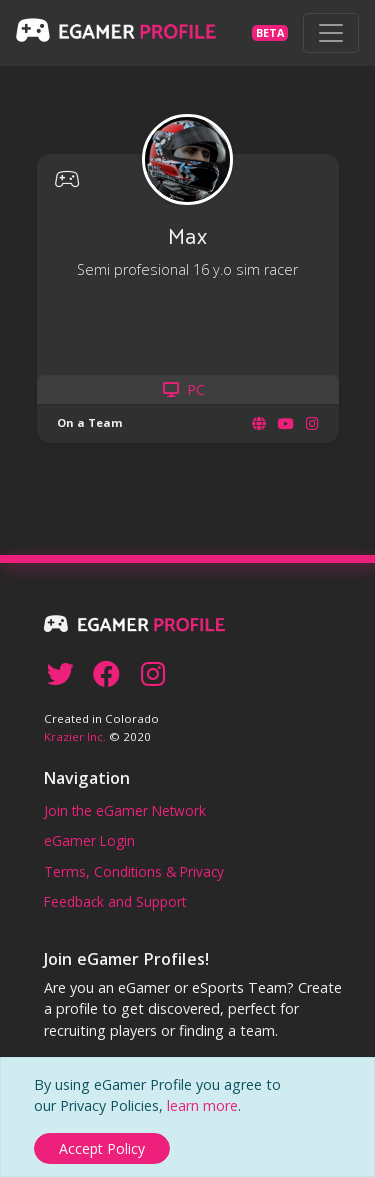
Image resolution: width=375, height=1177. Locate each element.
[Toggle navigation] (331, 33)
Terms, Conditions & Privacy (134, 871)
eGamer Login (89, 840)
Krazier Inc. (75, 736)
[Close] (102, 1148)
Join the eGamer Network (125, 810)
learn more (202, 1105)
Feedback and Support (115, 901)
